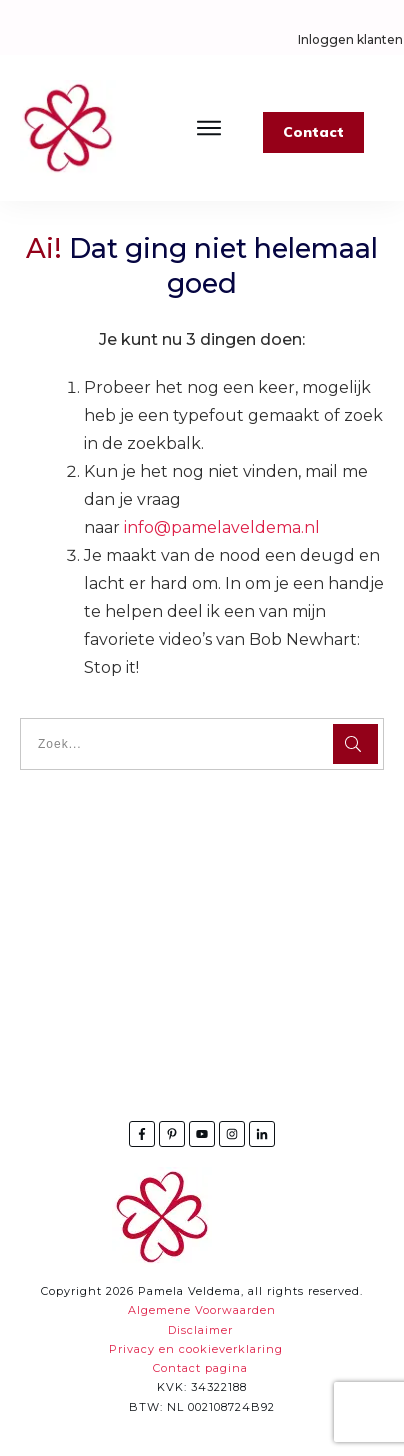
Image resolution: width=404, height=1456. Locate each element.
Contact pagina (200, 1368)
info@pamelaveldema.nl (222, 527)
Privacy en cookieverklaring (196, 1349)
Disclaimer (200, 1330)
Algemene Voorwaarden (202, 1310)
